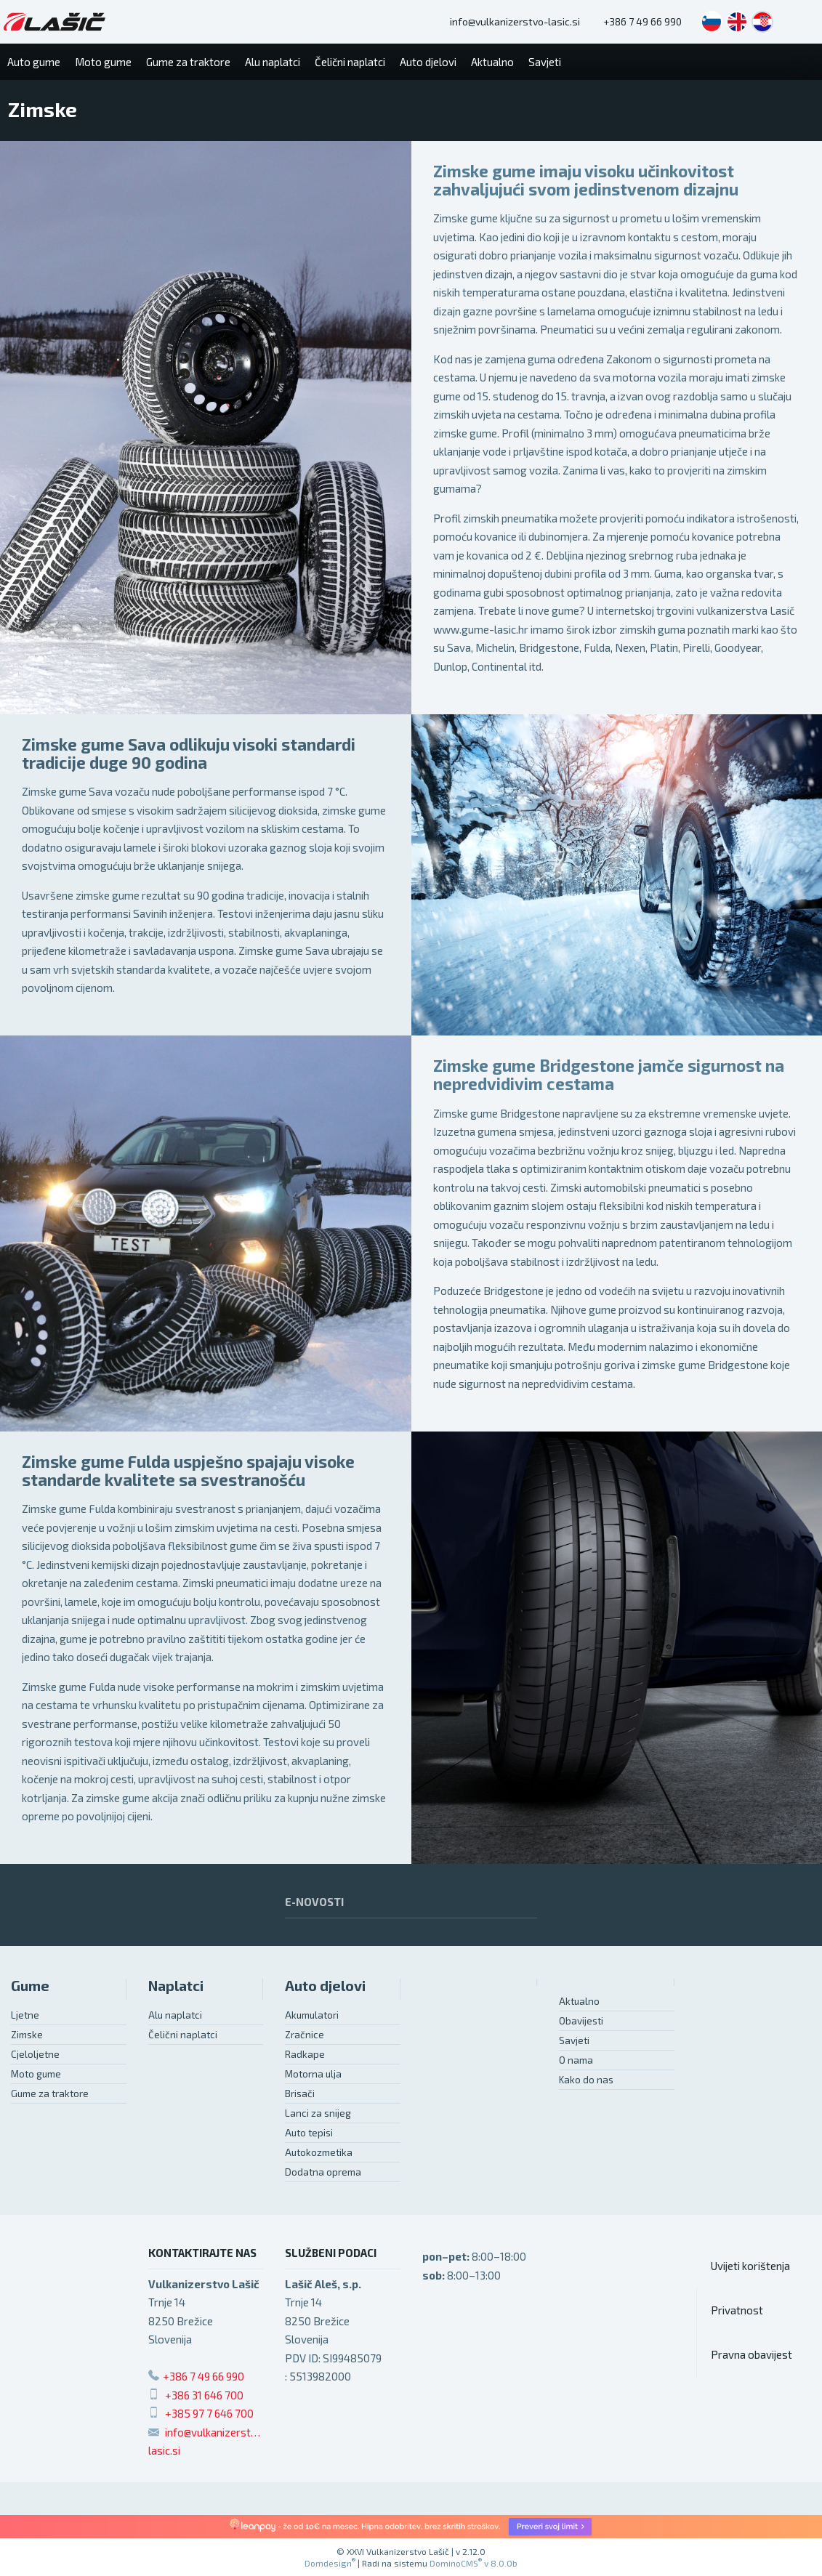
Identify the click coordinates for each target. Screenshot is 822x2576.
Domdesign (330, 2563)
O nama (576, 2060)
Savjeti (574, 2040)
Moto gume (36, 2074)
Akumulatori (312, 2015)
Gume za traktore (50, 2093)
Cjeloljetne (35, 2054)
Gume (30, 1985)
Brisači (300, 2093)
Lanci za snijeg (318, 2113)
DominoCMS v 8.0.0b (473, 2563)
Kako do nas (586, 2080)
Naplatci (176, 1985)
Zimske (27, 2034)
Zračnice (304, 2034)
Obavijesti (581, 2021)
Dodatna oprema (323, 2172)
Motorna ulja (313, 2074)
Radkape (305, 2054)
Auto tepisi (309, 2133)
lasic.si (164, 2450)
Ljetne (25, 2015)
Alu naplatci (175, 2015)
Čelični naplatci (182, 2034)
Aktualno (579, 2001)
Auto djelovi (325, 1985)
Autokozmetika (318, 2152)
